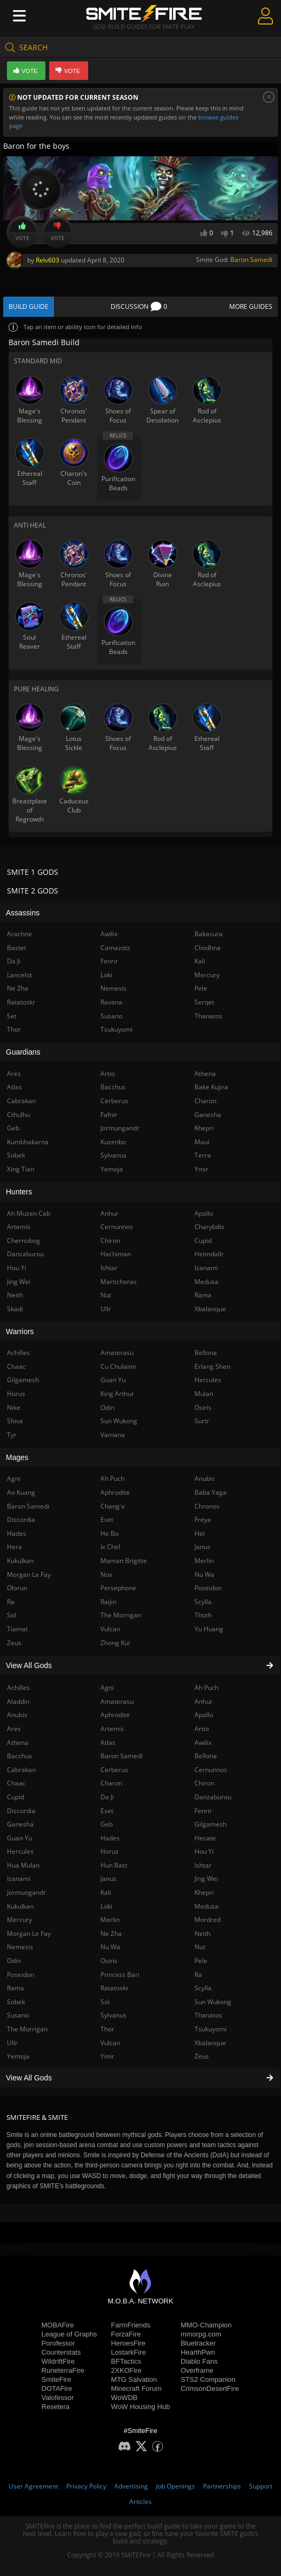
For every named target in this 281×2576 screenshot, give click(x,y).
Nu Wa (110, 1946)
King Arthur (117, 1393)
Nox (106, 1574)
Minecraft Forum (136, 2388)
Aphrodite (115, 1714)
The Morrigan (120, 1615)
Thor (107, 2028)
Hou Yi (204, 1851)
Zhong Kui (115, 1642)
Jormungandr (119, 1128)
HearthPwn (198, 2352)
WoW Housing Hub (140, 2407)
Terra (202, 1155)
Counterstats (61, 2352)
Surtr (201, 1420)
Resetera (56, 2407)
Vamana (112, 1434)
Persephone (118, 1587)
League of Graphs (69, 2334)
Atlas (107, 1742)
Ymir (107, 2056)
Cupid (203, 1240)
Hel (199, 1533)
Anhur (203, 1701)
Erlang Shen (212, 1366)
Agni (107, 1687)
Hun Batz (114, 1865)
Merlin (110, 1919)
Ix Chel (110, 1546)
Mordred (207, 1919)
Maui (201, 1141)
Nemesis (113, 988)
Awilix (203, 1742)
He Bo (109, 1533)
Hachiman (115, 1253)
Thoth (203, 1615)
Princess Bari (119, 1974)
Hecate (205, 1838)
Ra (198, 1974)
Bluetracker (198, 2343)
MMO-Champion (206, 2325)
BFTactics (126, 2361)
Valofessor (58, 2398)
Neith (202, 1933)
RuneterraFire (63, 2370)
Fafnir (109, 1114)
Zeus (201, 2056)
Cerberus (114, 1769)
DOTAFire (57, 2388)
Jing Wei (206, 1878)
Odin (107, 1407)
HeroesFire (128, 2343)
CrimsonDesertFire (210, 2388)
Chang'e (112, 1506)
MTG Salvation (134, 2379)
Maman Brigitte (123, 1560)
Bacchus (113, 1086)
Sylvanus (113, 2015)
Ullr (105, 1308)
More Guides (250, 306)
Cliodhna (207, 947)
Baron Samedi (251, 259)
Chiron (204, 1783)
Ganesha (207, 1114)
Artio (201, 1728)
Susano (111, 1015)
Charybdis (209, 1226)
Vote (22, 232)
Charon (111, 1783)
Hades (110, 1838)
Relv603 (47, 260)
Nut (199, 1946)
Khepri (204, 1892)
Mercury (207, 974)
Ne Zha (111, 1933)
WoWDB (124, 2398)
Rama (203, 1294)
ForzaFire (126, 2334)
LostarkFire (128, 2352)
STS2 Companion (208, 2379)
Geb (106, 1824)
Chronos (207, 1506)
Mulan (203, 1393)
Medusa (206, 1906)
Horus (109, 1851)
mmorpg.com (201, 2334)
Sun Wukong (212, 2001)
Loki (106, 1906)
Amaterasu (117, 1701)
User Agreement (33, 2486)
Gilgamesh (210, 1824)
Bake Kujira (211, 1086)
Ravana (111, 1002)
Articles (140, 2501)
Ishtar (203, 1865)
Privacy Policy (86, 2486)
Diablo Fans (199, 2361)
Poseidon (208, 1587)
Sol (105, 2001)
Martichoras (118, 1281)
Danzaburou (212, 1796)
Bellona (205, 1755)
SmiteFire (57, 2379)
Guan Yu (113, 1379)
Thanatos (208, 2015)
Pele (200, 1960)
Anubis (204, 1478)
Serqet (204, 1002)
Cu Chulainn (118, 1366)
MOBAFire (58, 2325)
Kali (105, 1892)
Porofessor (58, 2343)
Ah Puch (206, 1687)
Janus (108, 1878)
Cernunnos (210, 1769)
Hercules (207, 1379)
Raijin (108, 1601)
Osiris (109, 1960)
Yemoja (111, 1169)
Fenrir (203, 1810)
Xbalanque (210, 2042)
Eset (106, 1810)
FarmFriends (131, 2325)
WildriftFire (58, 2361)
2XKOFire (126, 2370)
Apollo (203, 1714)
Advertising (131, 2486)
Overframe (197, 2370)
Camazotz (115, 947)
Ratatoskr (114, 1987)
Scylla (203, 1987)
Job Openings (175, 2486)
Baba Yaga (210, 1492)
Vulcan (110, 2042)
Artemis (112, 1728)
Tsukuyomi (210, 2028)
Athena (205, 1073)
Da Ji (107, 1796)
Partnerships (222, 2486)
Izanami (206, 1267)
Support (260, 2486)
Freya (202, 1519)
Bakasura (208, 933)
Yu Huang (208, 1628)
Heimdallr (209, 1253)
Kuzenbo (113, 1141)
